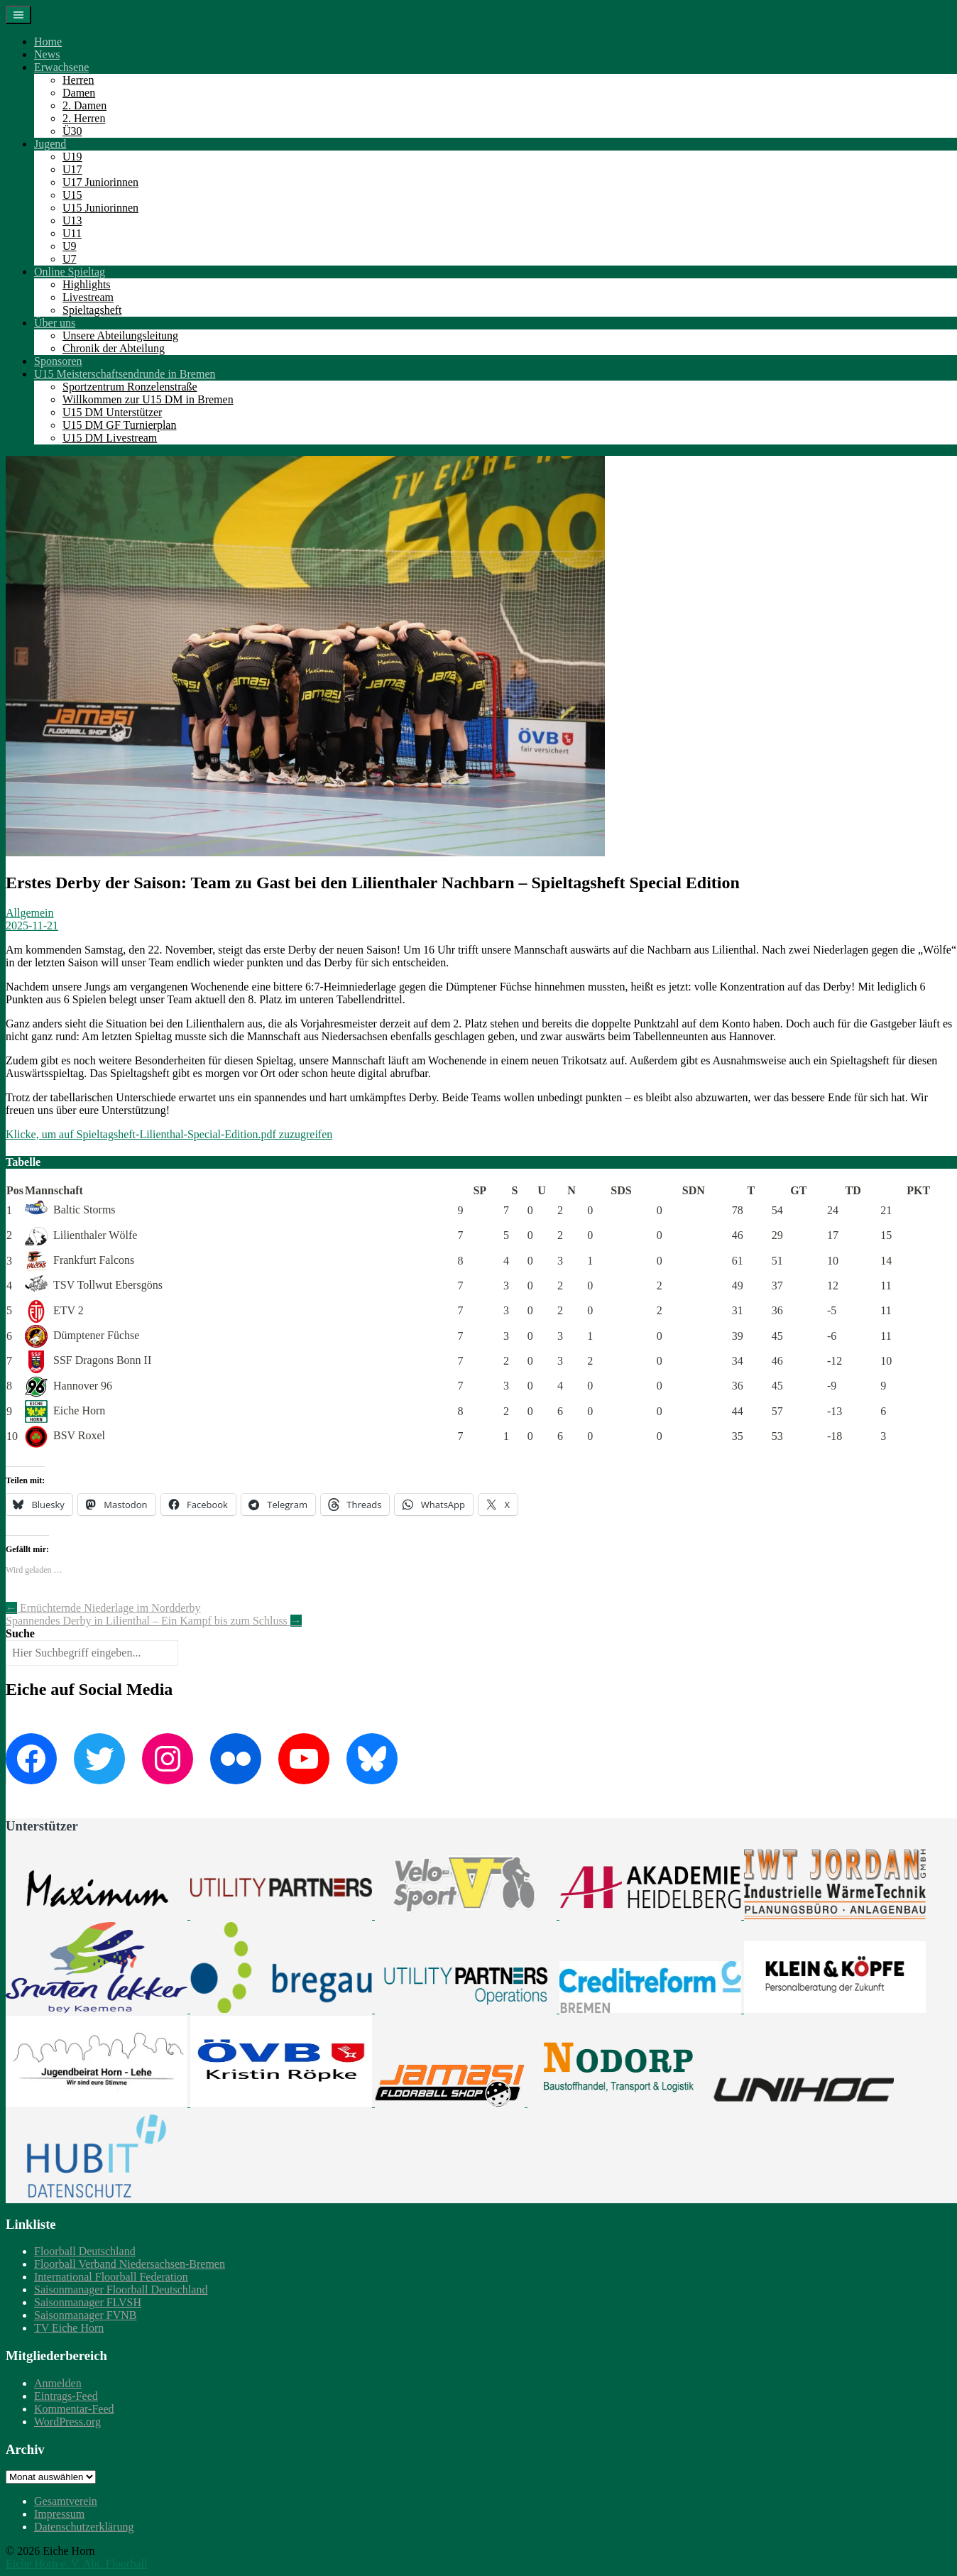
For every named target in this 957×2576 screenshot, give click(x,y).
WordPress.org (67, 2422)
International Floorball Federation (111, 2277)
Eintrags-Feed (66, 2396)
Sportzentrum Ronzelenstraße (129, 387)
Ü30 (72, 131)
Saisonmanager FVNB (85, 2315)
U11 (72, 233)
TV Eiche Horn (69, 2328)
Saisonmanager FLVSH (87, 2302)
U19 (72, 157)
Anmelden (58, 2383)
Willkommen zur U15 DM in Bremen (148, 399)
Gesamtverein (65, 2501)
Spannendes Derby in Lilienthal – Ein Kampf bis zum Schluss (154, 1621)
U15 (72, 195)
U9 (69, 246)
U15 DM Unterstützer (112, 412)
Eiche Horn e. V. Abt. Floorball (76, 2564)
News (47, 54)
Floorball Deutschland (85, 2251)
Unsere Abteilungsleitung (120, 335)
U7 (69, 259)
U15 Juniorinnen (100, 208)
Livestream (88, 297)
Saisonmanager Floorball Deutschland (120, 2289)
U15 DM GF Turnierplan (119, 425)
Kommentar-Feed (74, 2409)
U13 (72, 220)
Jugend (50, 144)
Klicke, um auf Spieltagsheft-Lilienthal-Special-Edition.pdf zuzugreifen (169, 1134)
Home (48, 42)
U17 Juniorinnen (100, 182)
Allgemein (30, 913)
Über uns (54, 323)
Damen (78, 93)
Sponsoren (58, 361)
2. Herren (83, 118)
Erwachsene (61, 67)
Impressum (59, 2514)
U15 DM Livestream (109, 438)
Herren (78, 80)
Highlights (86, 284)
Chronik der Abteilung (113, 348)
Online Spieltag (69, 272)
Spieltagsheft (92, 310)
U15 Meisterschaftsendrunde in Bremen (124, 374)
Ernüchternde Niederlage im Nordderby (103, 1608)
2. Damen (84, 105)
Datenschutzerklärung (83, 2527)
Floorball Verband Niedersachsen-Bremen (129, 2264)
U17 (72, 169)
